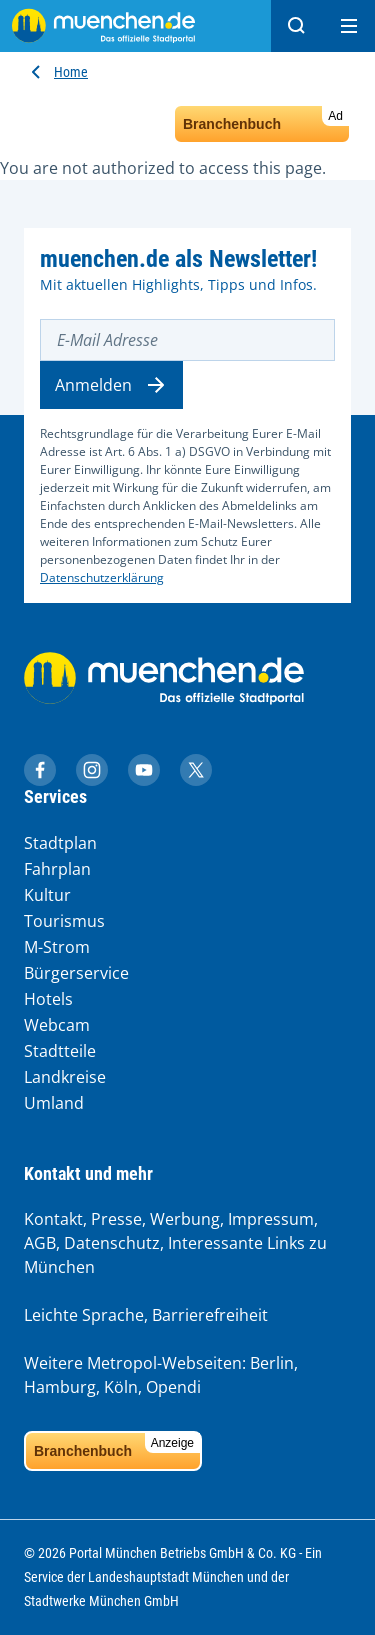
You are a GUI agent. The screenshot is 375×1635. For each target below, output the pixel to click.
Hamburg (60, 1387)
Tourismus (64, 921)
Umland (54, 1103)
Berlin (272, 1363)
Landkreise (65, 1077)
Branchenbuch (266, 119)
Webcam (57, 1025)
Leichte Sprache (84, 1315)
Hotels (48, 999)
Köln (121, 1387)
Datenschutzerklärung (102, 577)
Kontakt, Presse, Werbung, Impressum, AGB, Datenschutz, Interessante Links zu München (175, 1243)
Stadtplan (60, 843)
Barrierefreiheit (210, 1315)
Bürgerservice (76, 973)
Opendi (173, 1387)
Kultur (47, 895)
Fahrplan (57, 869)
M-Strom (57, 947)
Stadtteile (60, 1051)
